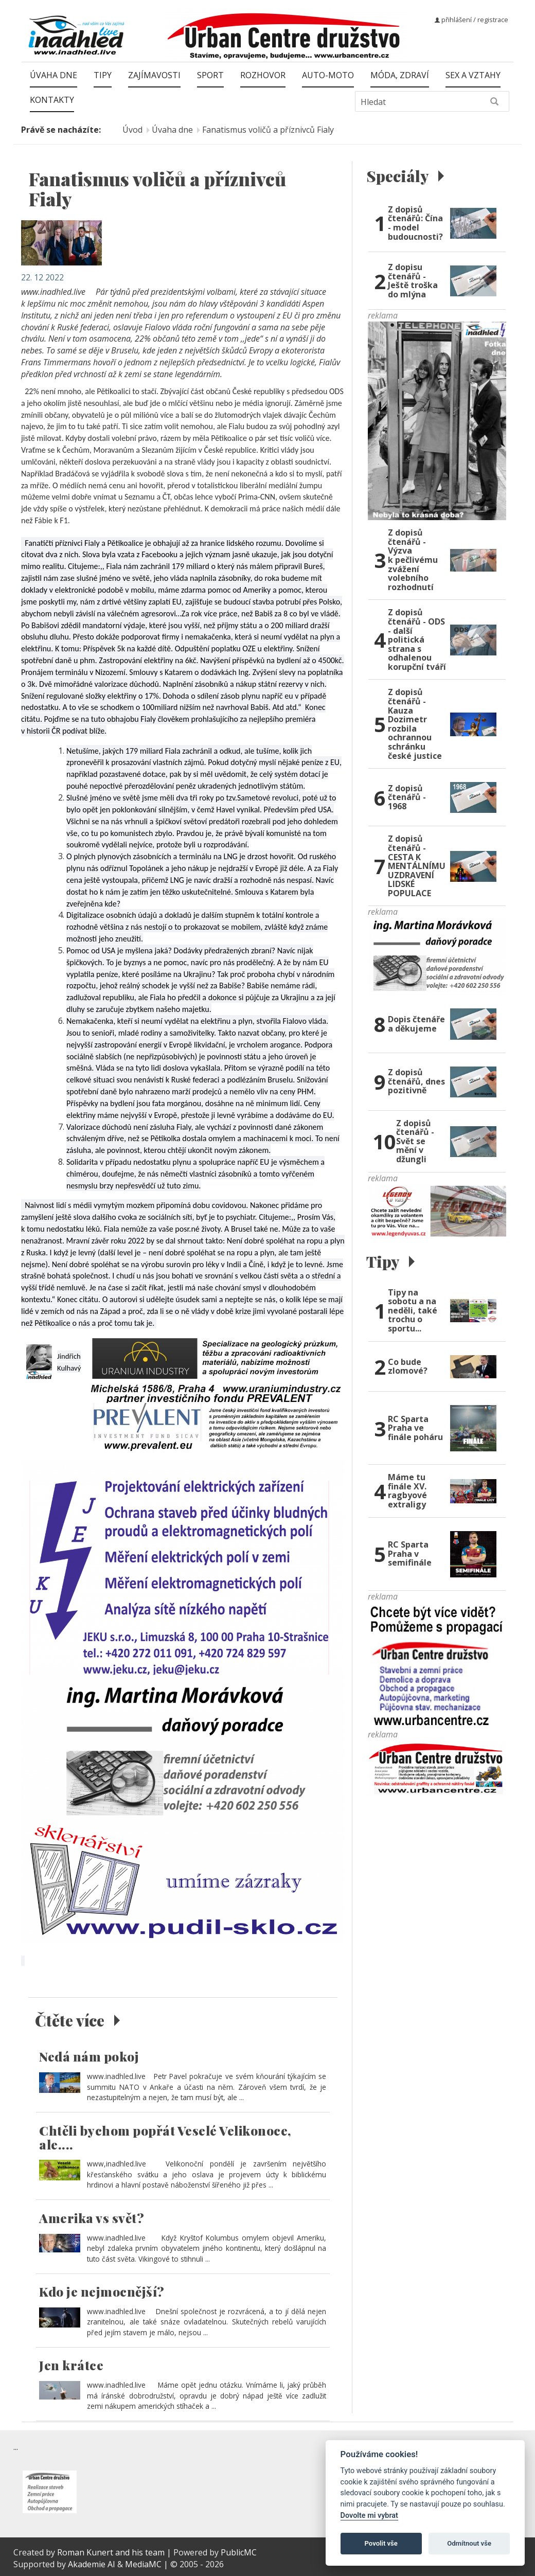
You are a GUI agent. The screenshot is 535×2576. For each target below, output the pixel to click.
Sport (210, 75)
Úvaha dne (53, 75)
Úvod (132, 129)
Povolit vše (381, 2543)
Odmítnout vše (469, 2543)
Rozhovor (263, 75)
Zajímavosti (154, 75)
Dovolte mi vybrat (369, 2515)
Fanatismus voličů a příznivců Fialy (268, 129)
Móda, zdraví (399, 75)
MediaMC (143, 2564)
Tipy (103, 75)
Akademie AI (91, 2564)
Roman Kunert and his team (112, 2552)
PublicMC (239, 2552)
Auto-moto (328, 75)
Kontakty (52, 99)
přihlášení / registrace (471, 19)
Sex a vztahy (473, 75)
